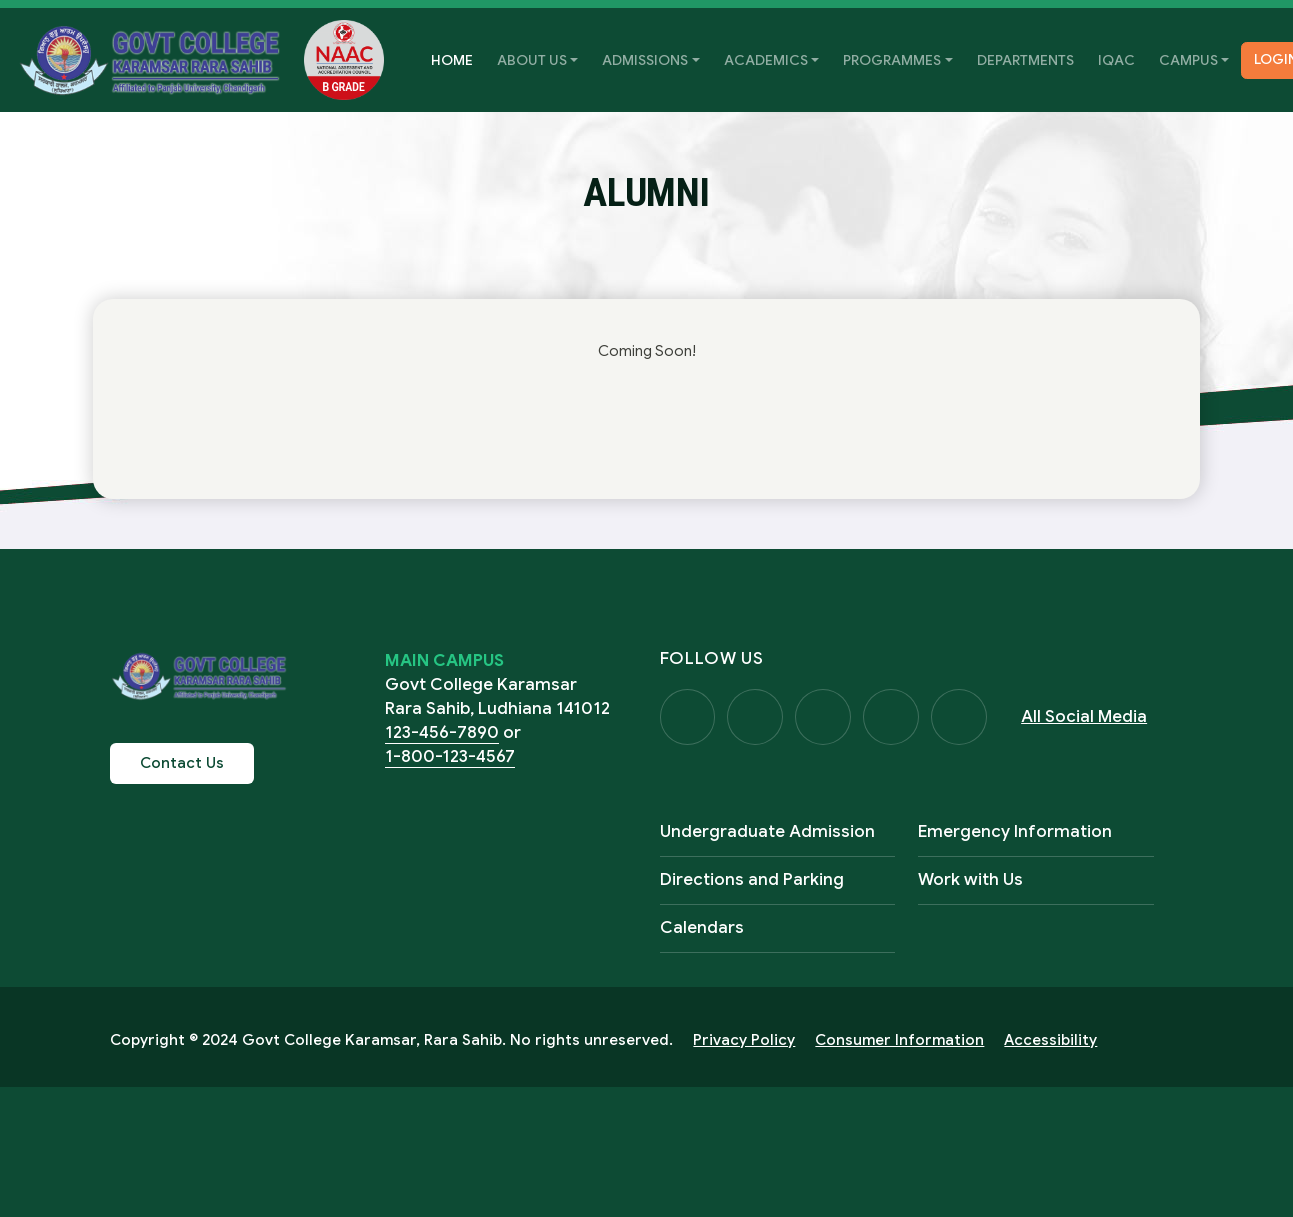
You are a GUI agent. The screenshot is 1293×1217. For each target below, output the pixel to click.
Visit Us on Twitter (756, 717)
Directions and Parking (752, 879)
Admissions (645, 60)
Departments (1025, 60)
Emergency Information (1015, 831)
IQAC (1116, 60)
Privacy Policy (744, 1040)
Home (458, 58)
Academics (766, 60)
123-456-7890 (442, 732)
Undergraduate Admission (767, 831)
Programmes (892, 60)
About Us (532, 60)
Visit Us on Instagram (824, 717)
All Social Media (1085, 716)
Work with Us (970, 879)
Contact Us (182, 763)
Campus (1188, 60)
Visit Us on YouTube (892, 717)
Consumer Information (899, 1040)
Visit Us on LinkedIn (960, 717)
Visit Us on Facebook (688, 717)
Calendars (702, 927)
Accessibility (1050, 1040)
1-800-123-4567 (450, 756)
